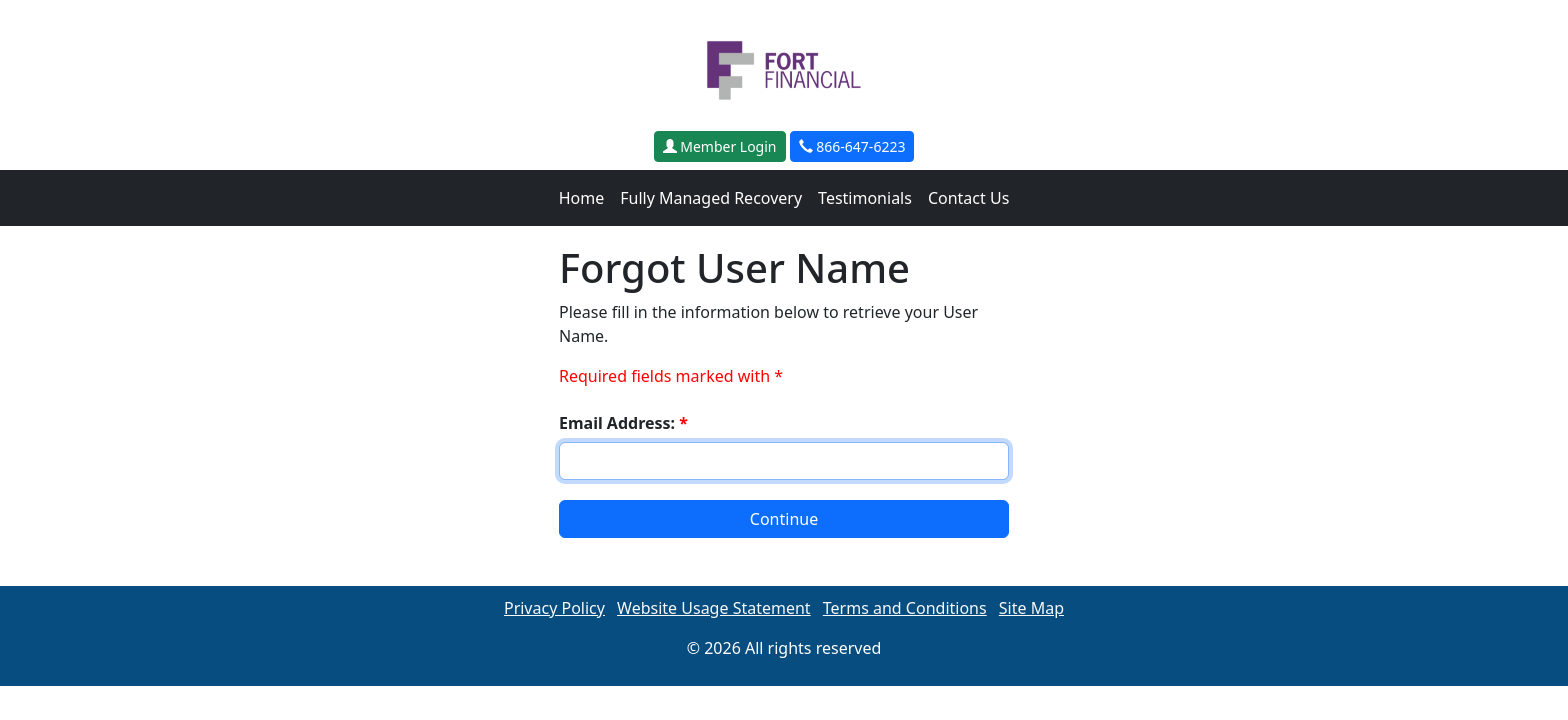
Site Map (1031, 608)
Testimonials (865, 198)
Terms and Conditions (905, 608)
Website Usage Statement (714, 608)
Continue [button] (784, 519)
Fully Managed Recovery (711, 198)
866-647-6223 (852, 146)
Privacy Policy (554, 608)
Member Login (720, 146)
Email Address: (623, 423)
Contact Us (968, 198)
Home (582, 198)
